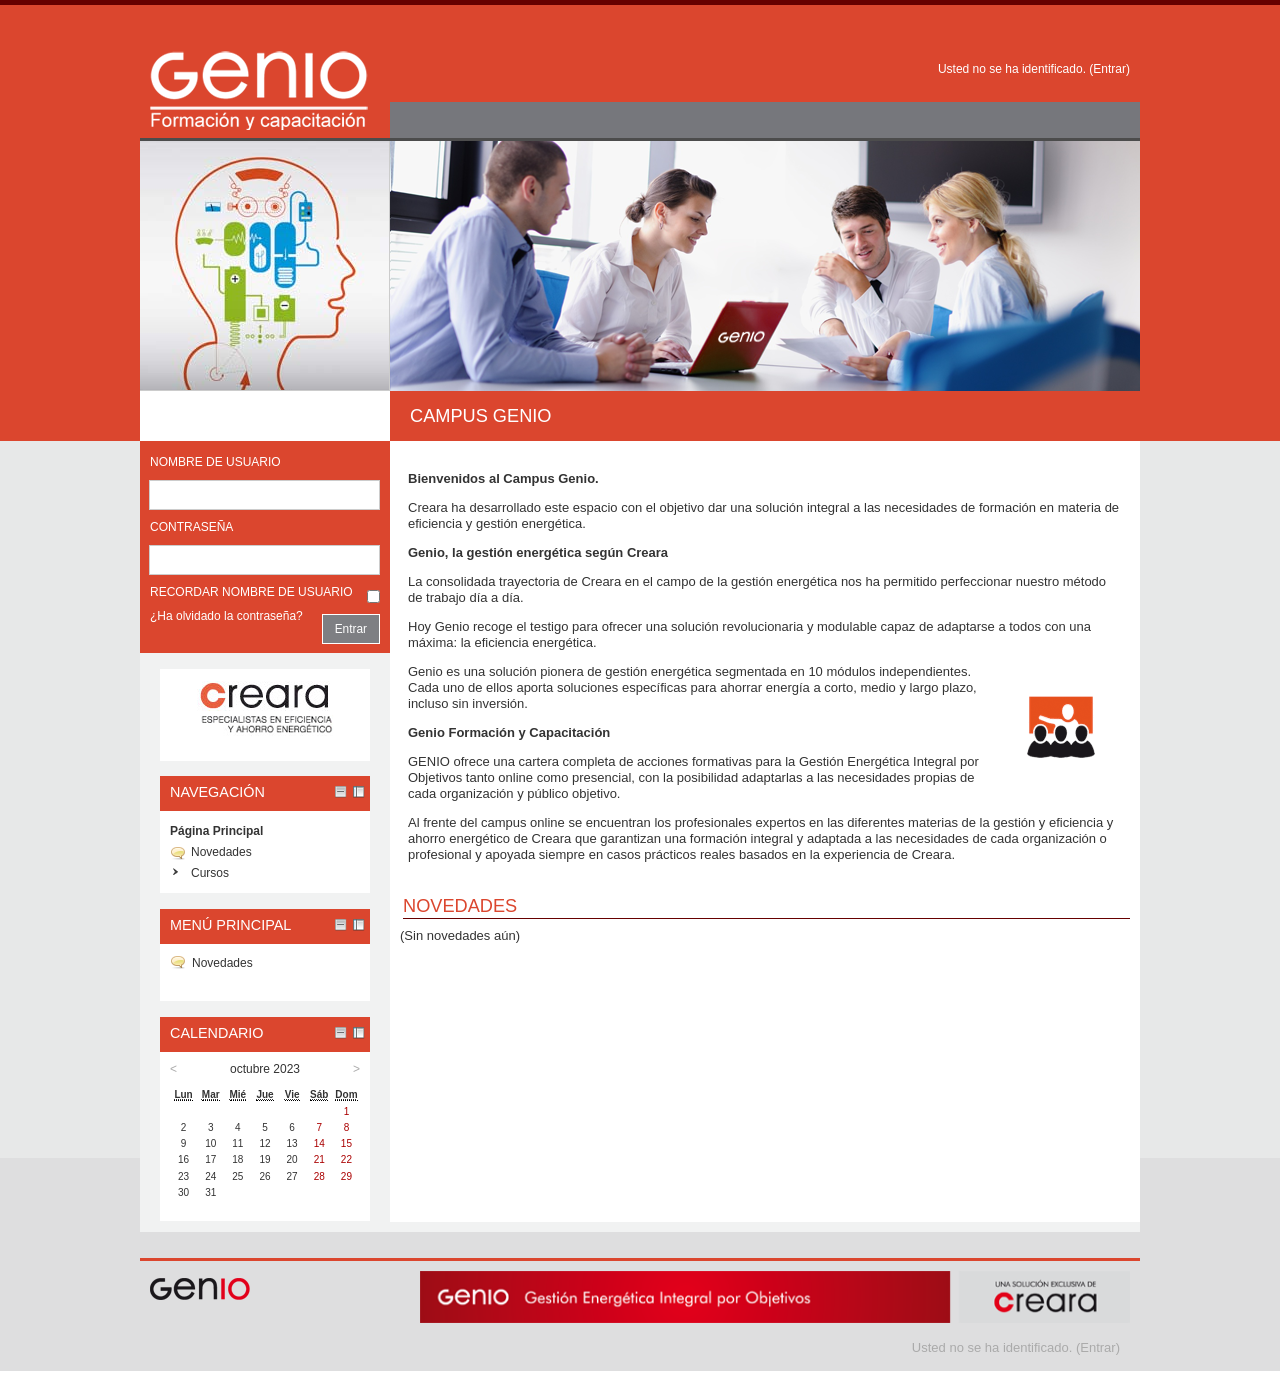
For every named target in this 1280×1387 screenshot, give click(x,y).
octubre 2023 (265, 1069)
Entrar (1109, 69)
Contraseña (191, 527)
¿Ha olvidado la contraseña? (226, 616)
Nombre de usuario (215, 462)
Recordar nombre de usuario (251, 592)
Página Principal (216, 831)
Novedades (221, 852)
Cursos (210, 873)
